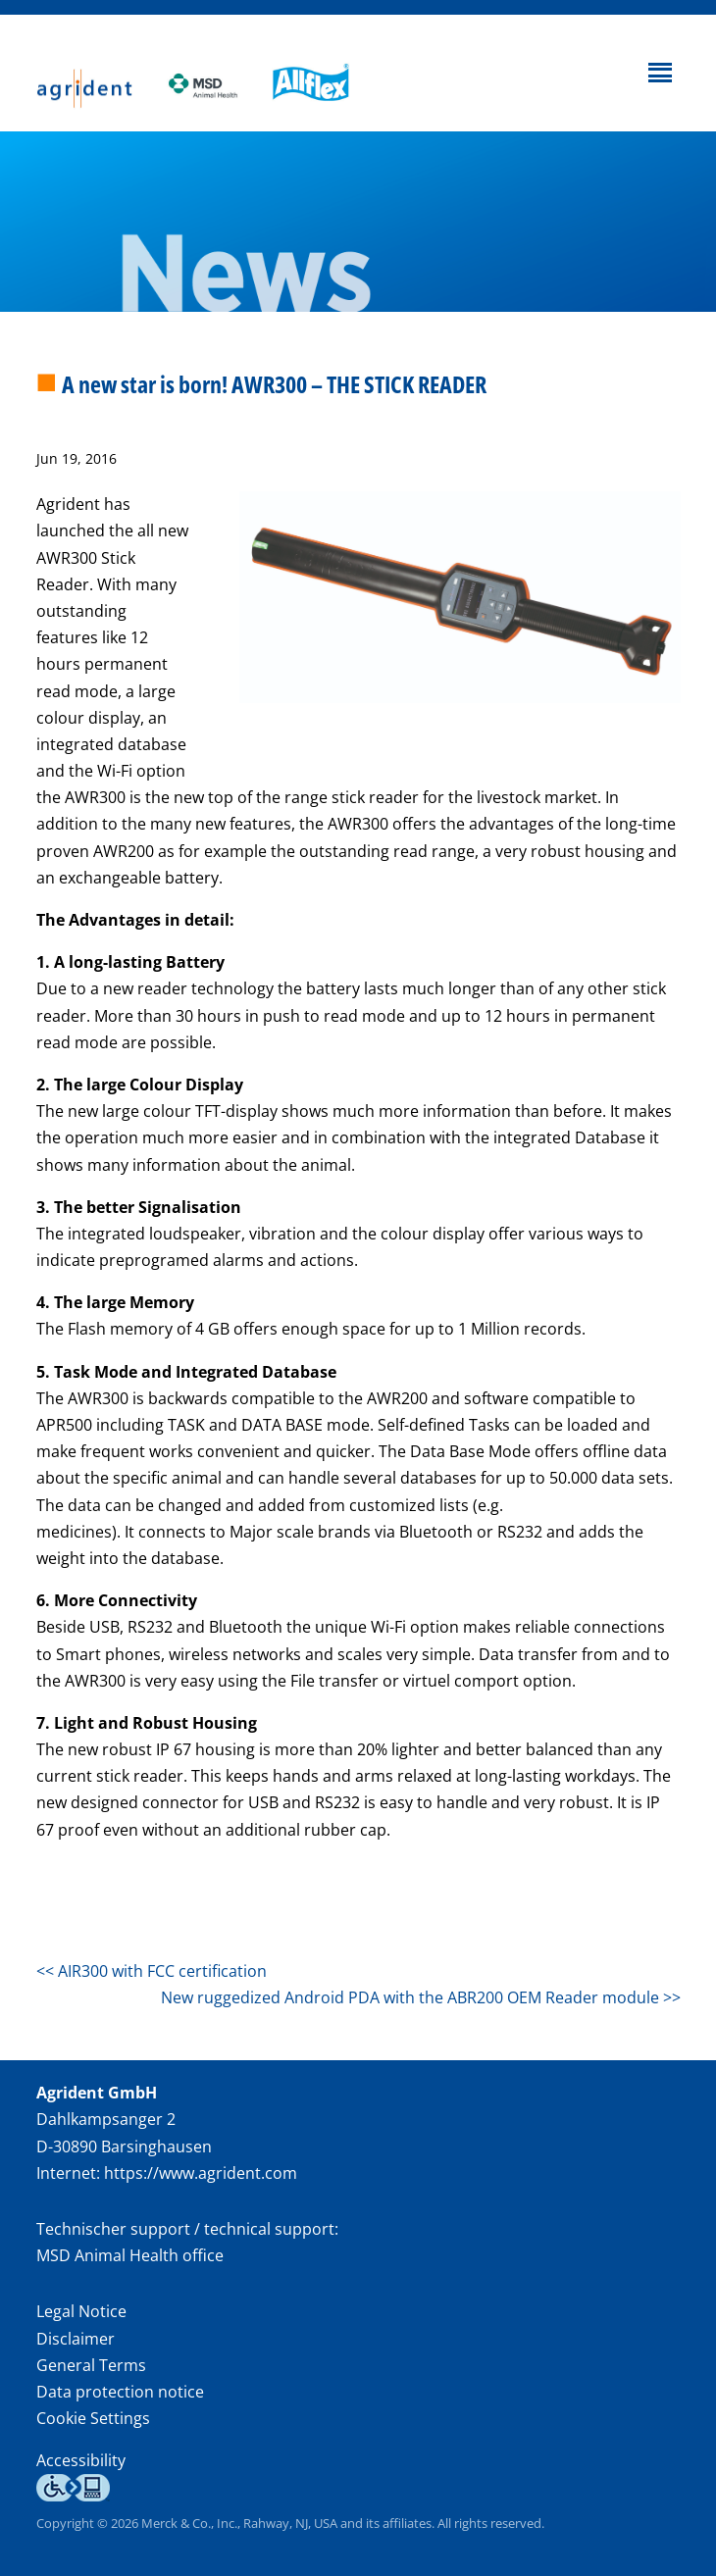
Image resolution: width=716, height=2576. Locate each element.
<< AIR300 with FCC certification (151, 1971)
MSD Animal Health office (130, 2255)
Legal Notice (81, 2311)
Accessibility (81, 2460)
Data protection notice (120, 2391)
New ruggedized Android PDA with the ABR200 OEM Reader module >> (421, 1997)
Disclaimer (75, 2338)
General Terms (91, 2365)
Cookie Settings (93, 2418)
